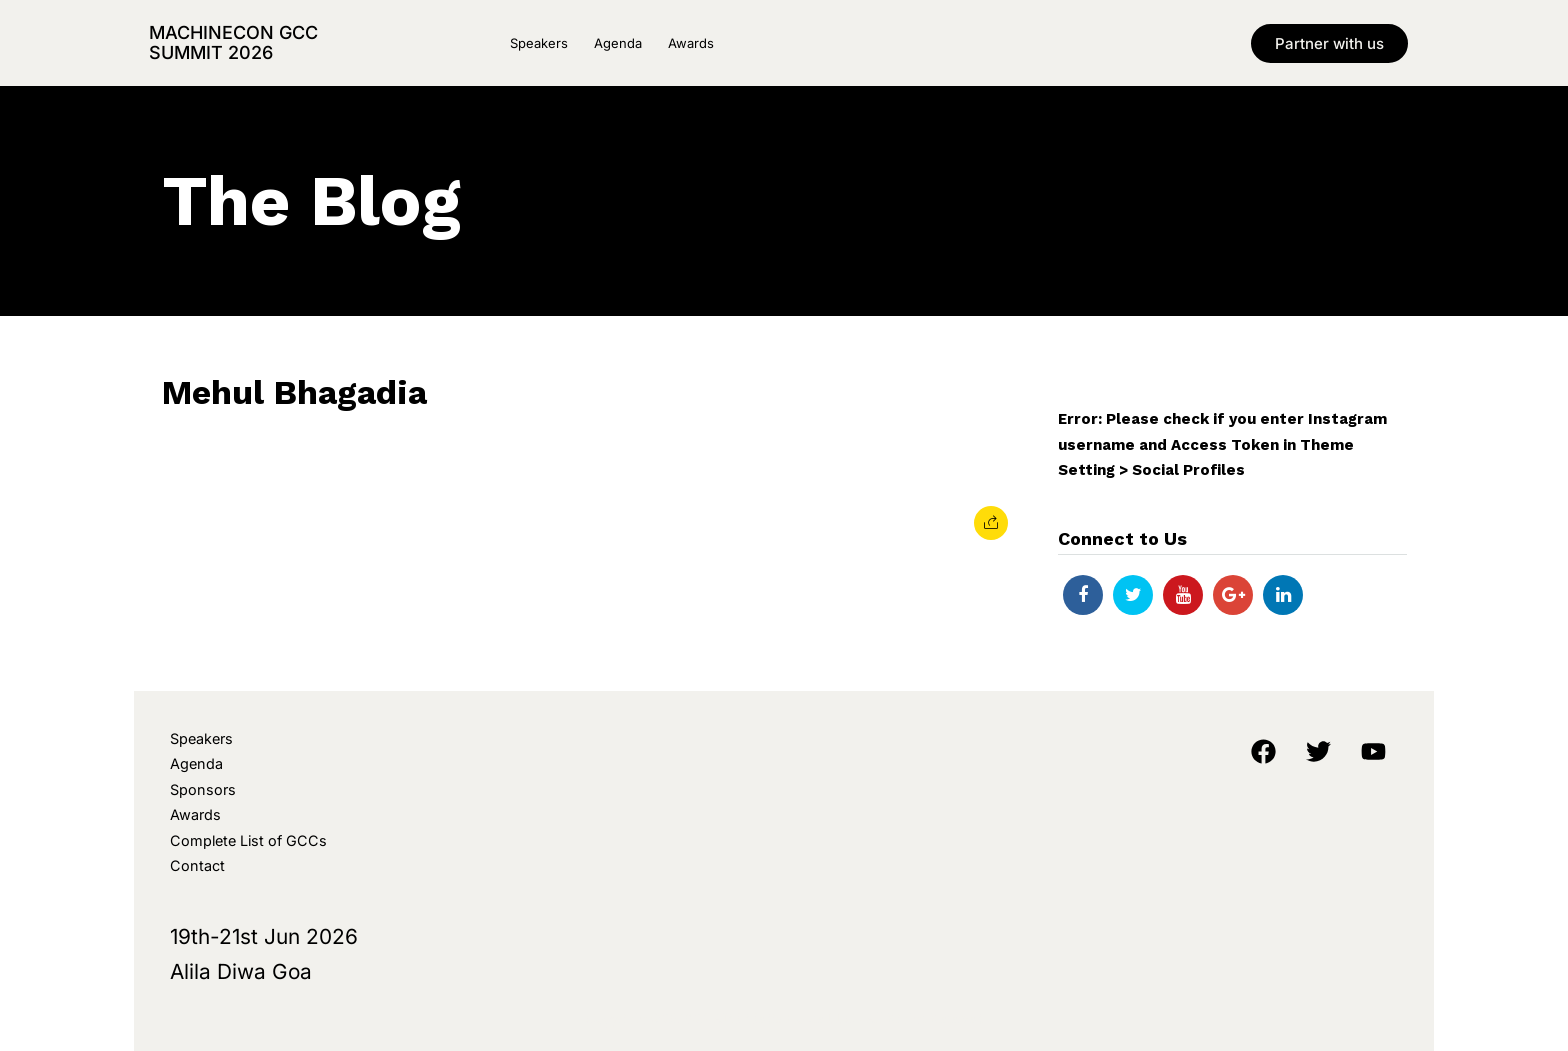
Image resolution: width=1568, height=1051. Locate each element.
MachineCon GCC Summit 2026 (233, 42)
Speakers (539, 43)
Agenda (618, 43)
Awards (691, 43)
